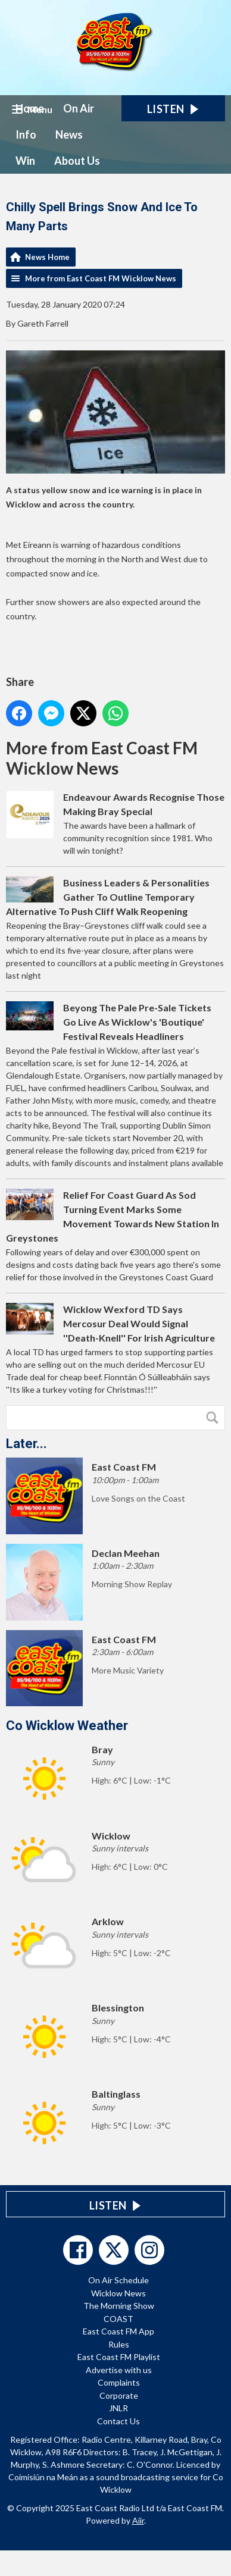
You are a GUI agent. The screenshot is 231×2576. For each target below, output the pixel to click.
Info (25, 134)
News (69, 134)
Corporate (118, 2395)
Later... (26, 1443)
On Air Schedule (118, 2280)
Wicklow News (118, 2293)
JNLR (118, 2408)
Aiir (138, 2520)
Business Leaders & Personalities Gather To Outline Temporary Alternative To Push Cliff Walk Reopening (108, 897)
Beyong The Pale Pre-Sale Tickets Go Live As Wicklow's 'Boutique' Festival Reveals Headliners (137, 1022)
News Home (47, 257)
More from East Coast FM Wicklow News (100, 278)
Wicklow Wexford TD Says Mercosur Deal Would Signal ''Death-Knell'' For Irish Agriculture (139, 1323)
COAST (118, 2319)
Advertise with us (119, 2370)
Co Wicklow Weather (67, 1725)
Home (29, 108)
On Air (78, 108)
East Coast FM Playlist (118, 2357)
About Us (77, 160)
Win (25, 160)
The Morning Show (118, 2306)
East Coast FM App (118, 2331)
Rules (118, 2344)
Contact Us (118, 2421)
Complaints (119, 2382)
